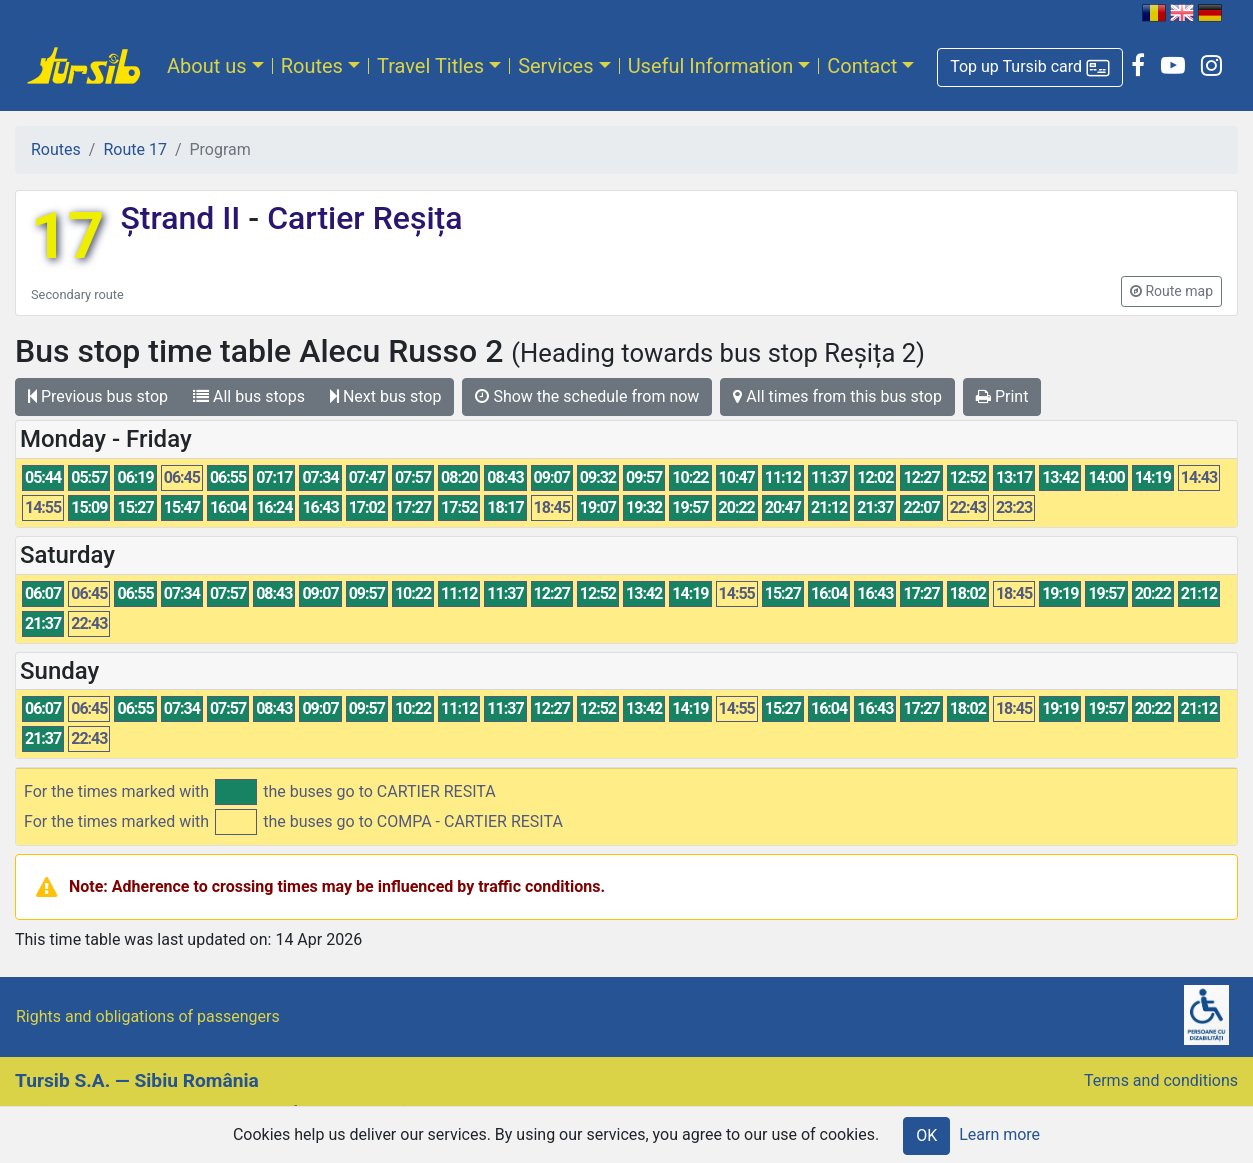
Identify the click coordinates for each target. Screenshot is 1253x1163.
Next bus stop (386, 396)
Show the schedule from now (587, 396)
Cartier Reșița (360, 218)
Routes (312, 66)
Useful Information (711, 66)
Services (555, 66)
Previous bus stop (98, 396)
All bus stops (249, 396)
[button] (1030, 67)
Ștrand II (184, 218)
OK (926, 1135)
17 (67, 236)
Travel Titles (430, 66)
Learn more (999, 1134)
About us (207, 66)
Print (1002, 396)
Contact (862, 66)
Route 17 (134, 149)
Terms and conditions (1161, 1080)
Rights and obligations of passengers (148, 1016)
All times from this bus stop (837, 396)
